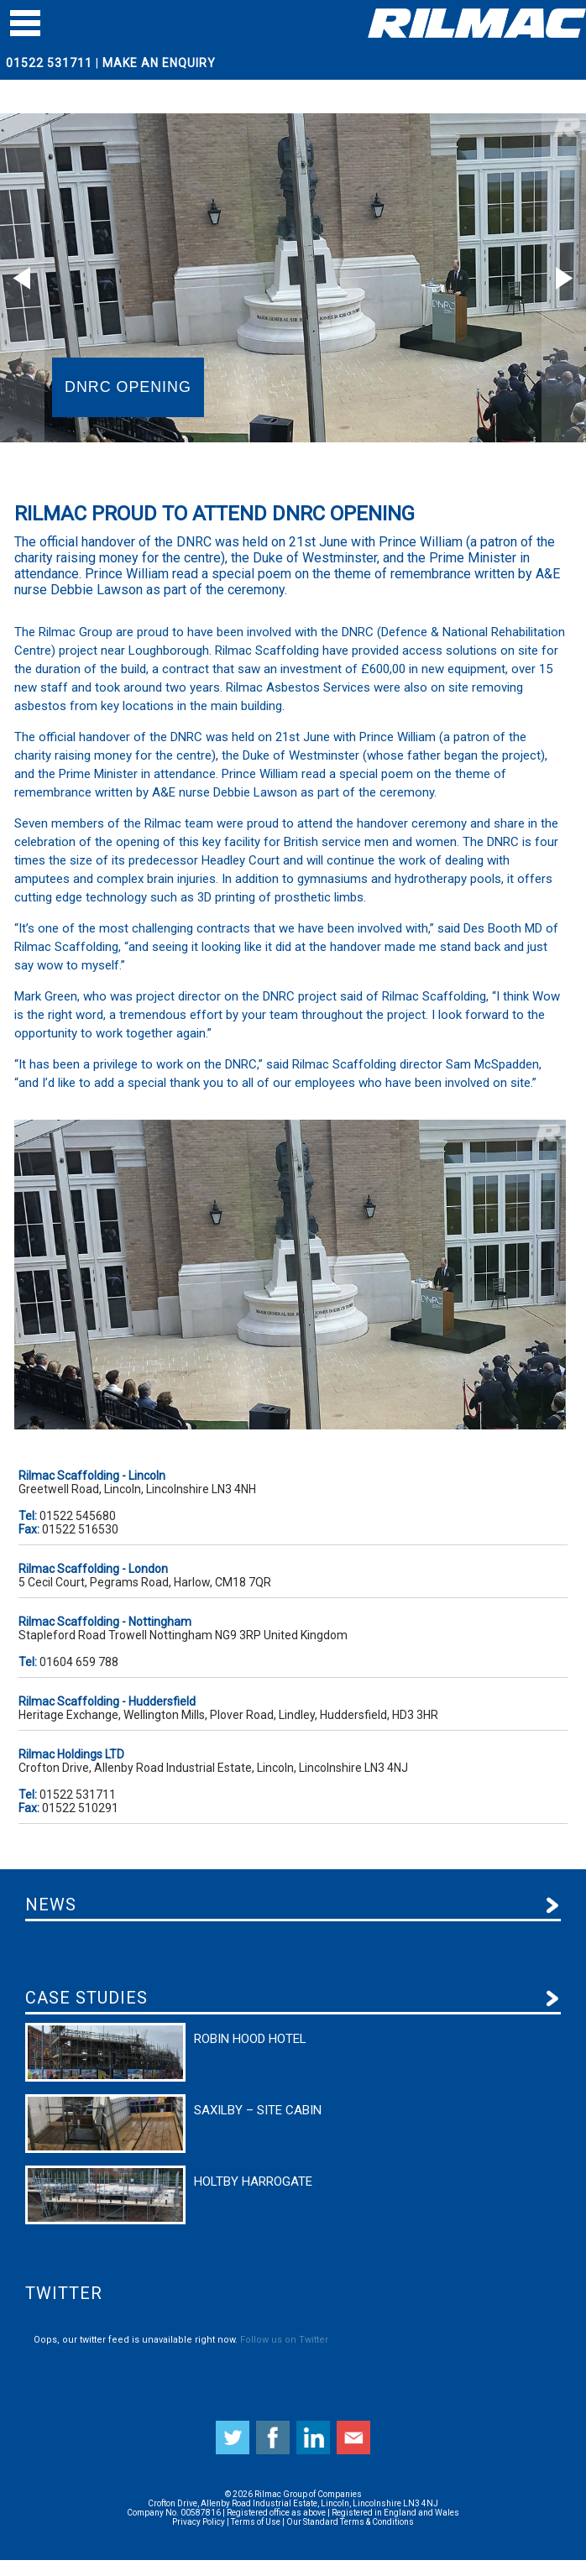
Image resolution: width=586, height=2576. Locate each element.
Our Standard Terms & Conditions (350, 2521)
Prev (22, 277)
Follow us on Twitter (284, 2339)
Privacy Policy (198, 2521)
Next (564, 277)
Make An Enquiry (159, 63)
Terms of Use (255, 2521)
